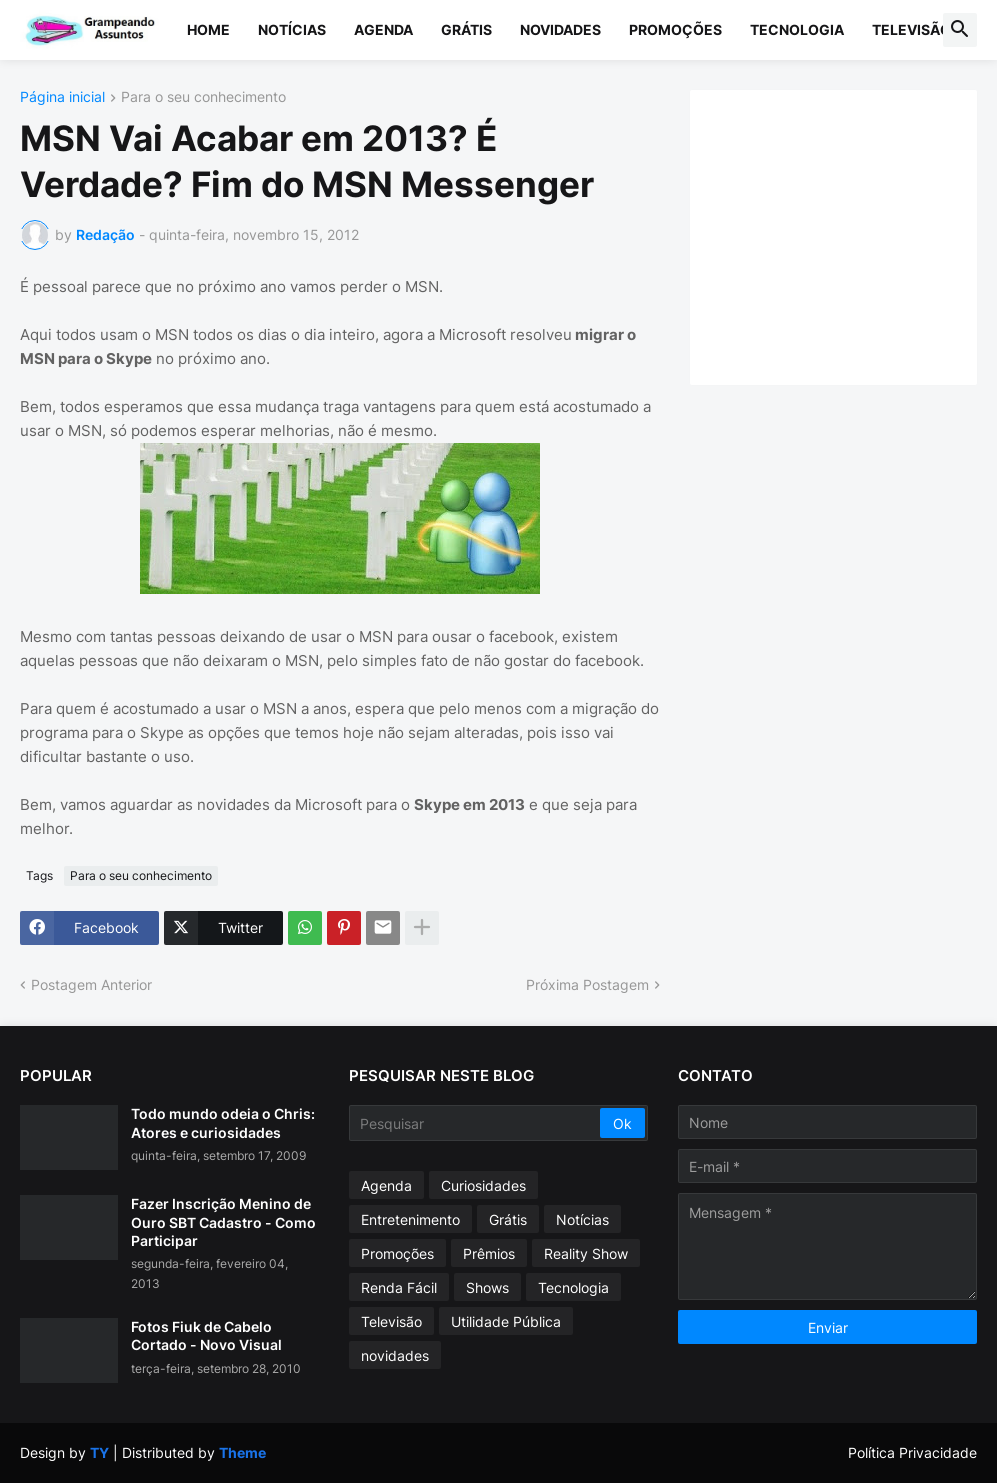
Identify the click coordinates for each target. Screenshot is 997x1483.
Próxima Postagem (587, 984)
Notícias (292, 29)
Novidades (560, 29)
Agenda (383, 29)
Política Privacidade (912, 1452)
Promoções (675, 29)
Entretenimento (410, 1219)
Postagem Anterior (91, 984)
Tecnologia (797, 29)
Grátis (466, 29)
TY (99, 1452)
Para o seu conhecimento (203, 97)
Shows (487, 1287)
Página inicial (62, 97)
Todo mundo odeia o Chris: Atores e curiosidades (223, 1122)
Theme (242, 1452)
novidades (395, 1355)
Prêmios (489, 1253)
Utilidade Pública (506, 1321)
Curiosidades (483, 1185)
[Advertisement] (853, 235)
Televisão (911, 29)
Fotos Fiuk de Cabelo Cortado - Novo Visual (206, 1335)
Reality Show (586, 1253)
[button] (960, 30)
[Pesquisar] (476, 1123)
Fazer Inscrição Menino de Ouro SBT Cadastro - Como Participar (223, 1221)
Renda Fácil (399, 1287)
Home (208, 29)
